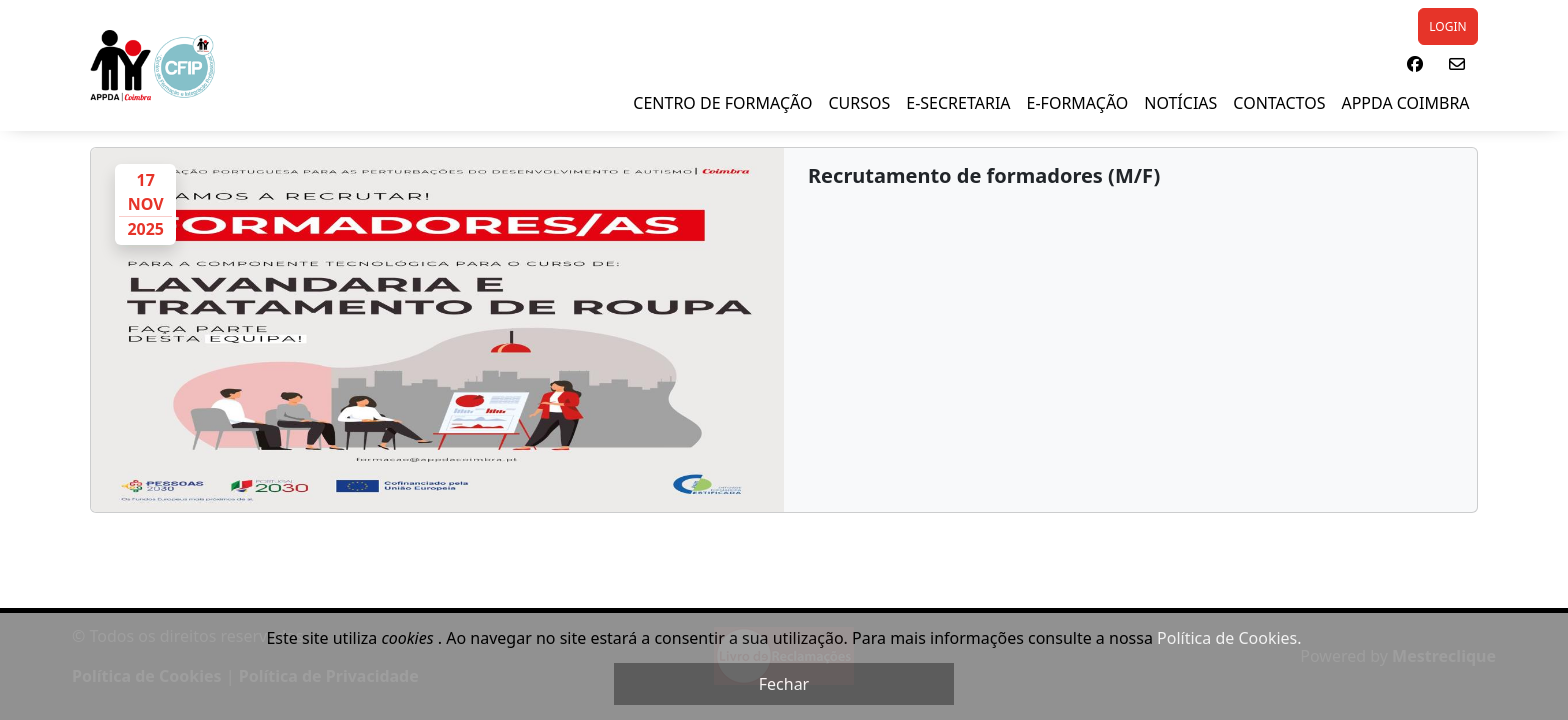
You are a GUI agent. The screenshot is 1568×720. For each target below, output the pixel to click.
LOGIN (1447, 26)
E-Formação (1078, 103)
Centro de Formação (722, 103)
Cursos (859, 103)
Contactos (1279, 103)
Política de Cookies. (1229, 638)
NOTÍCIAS (1180, 103)
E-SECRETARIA (958, 103)
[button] (1415, 64)
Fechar (784, 684)
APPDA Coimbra (1405, 103)
